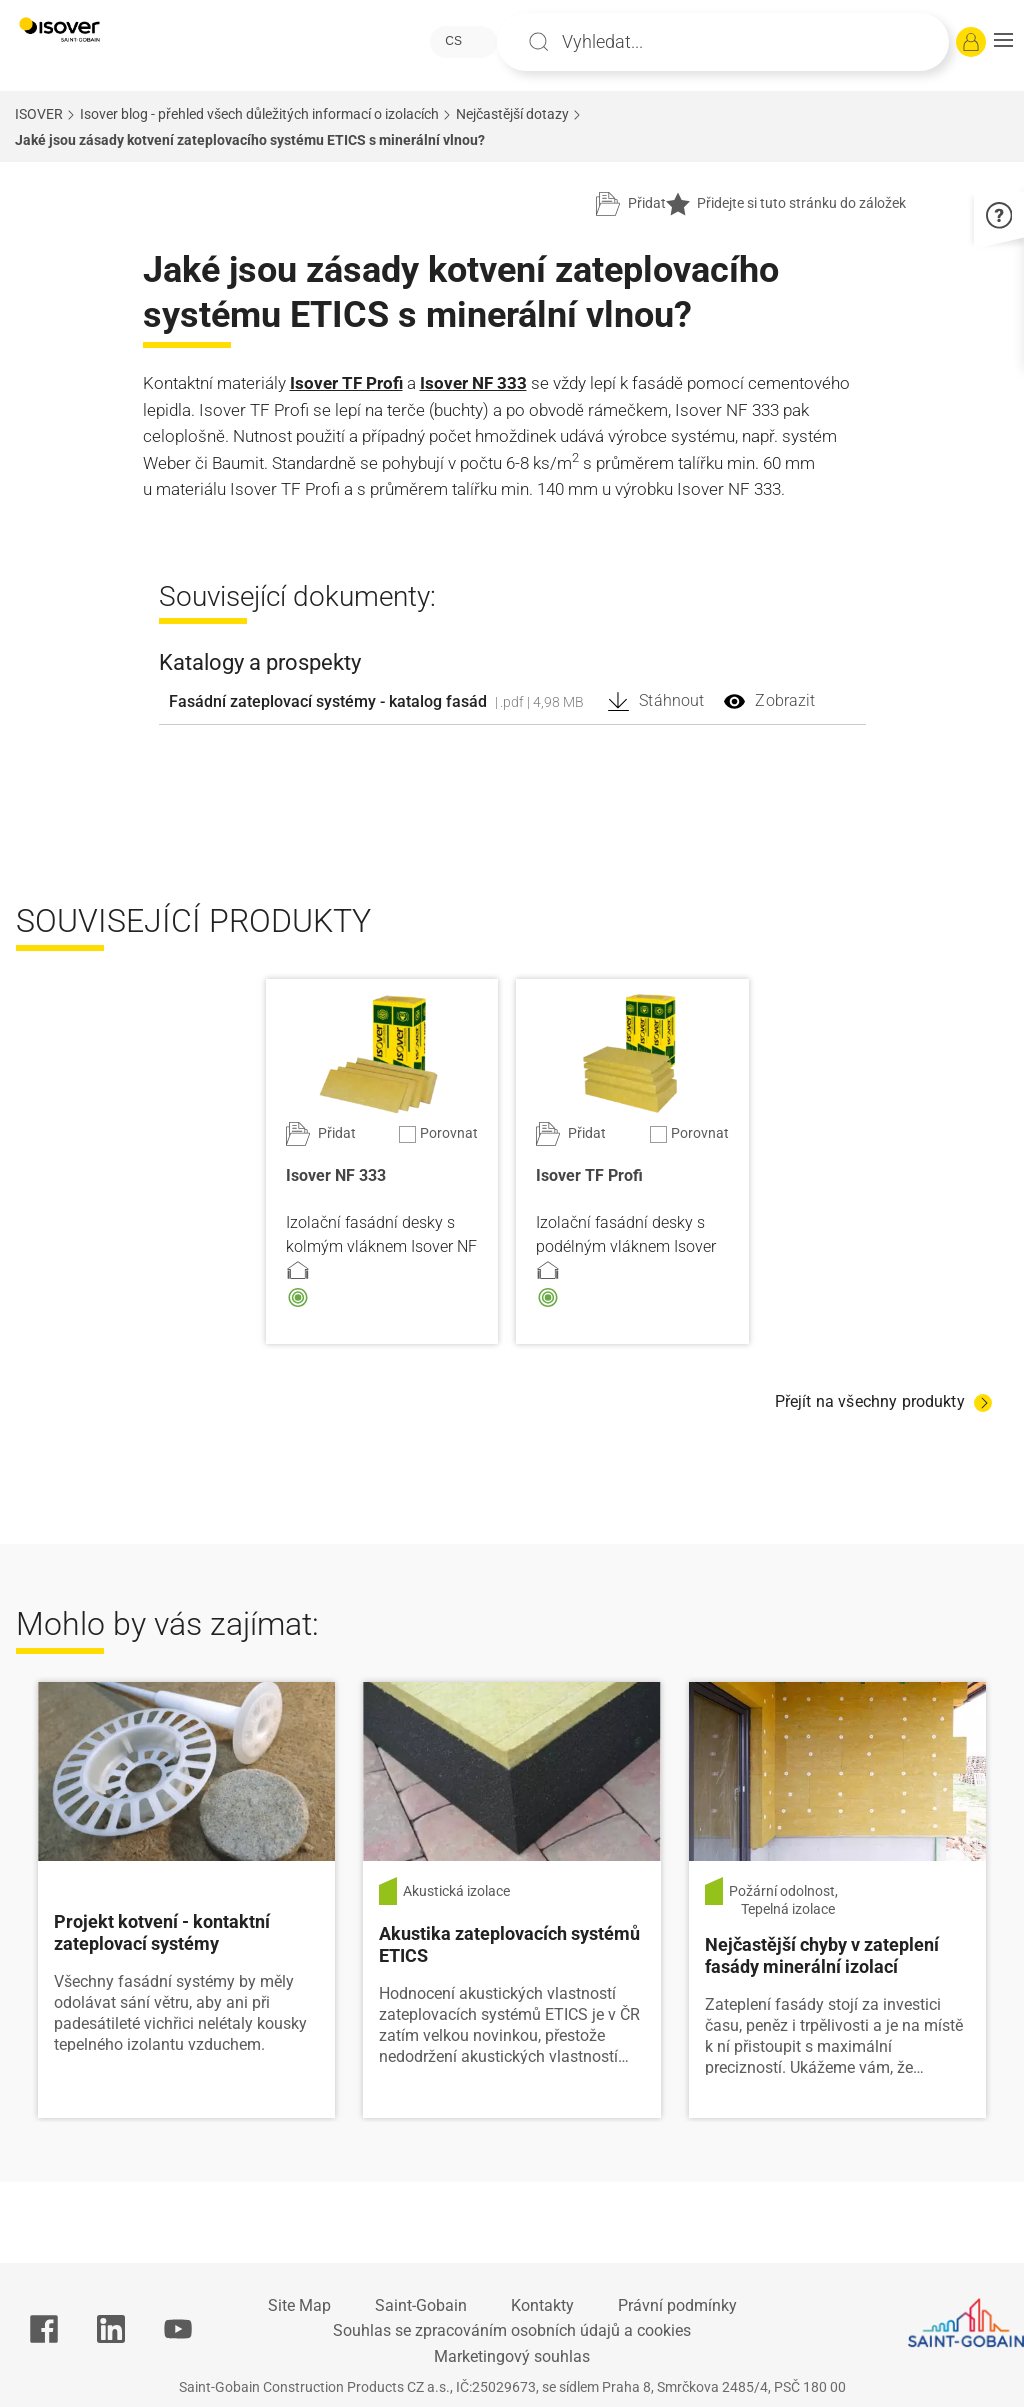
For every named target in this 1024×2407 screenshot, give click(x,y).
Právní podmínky (677, 2305)
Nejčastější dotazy (512, 114)
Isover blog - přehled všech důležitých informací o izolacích (259, 114)
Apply (539, 42)
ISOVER (39, 114)
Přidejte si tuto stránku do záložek (786, 204)
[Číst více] (186, 1772)
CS (453, 41)
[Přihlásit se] (971, 42)
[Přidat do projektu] (631, 204)
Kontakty (542, 2305)
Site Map (299, 2305)
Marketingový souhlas (512, 2356)
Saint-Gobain (421, 2305)
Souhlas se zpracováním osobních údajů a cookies (512, 2330)
